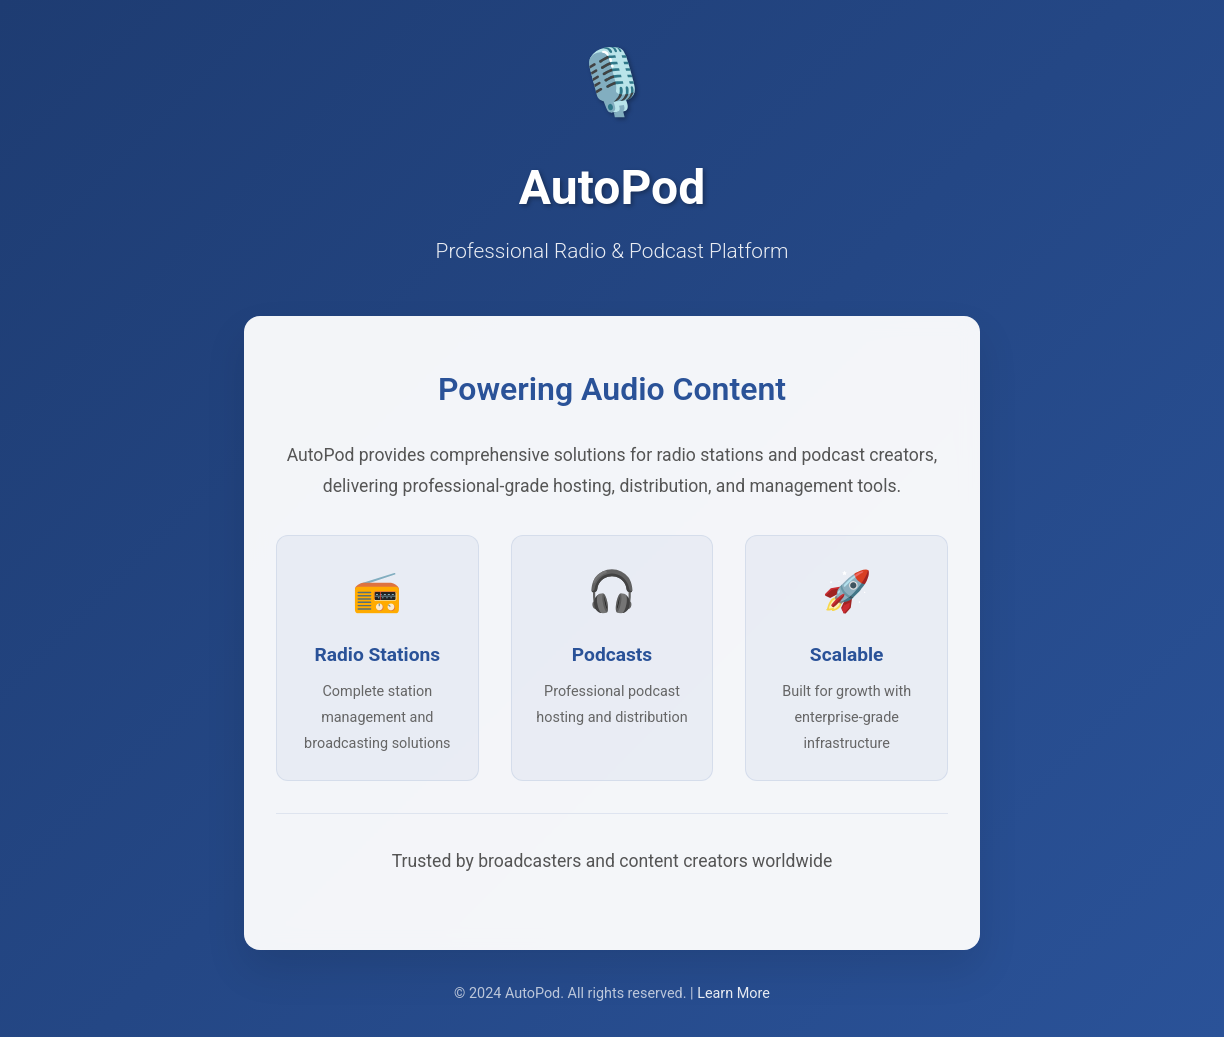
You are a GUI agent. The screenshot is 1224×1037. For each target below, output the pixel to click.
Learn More (733, 993)
